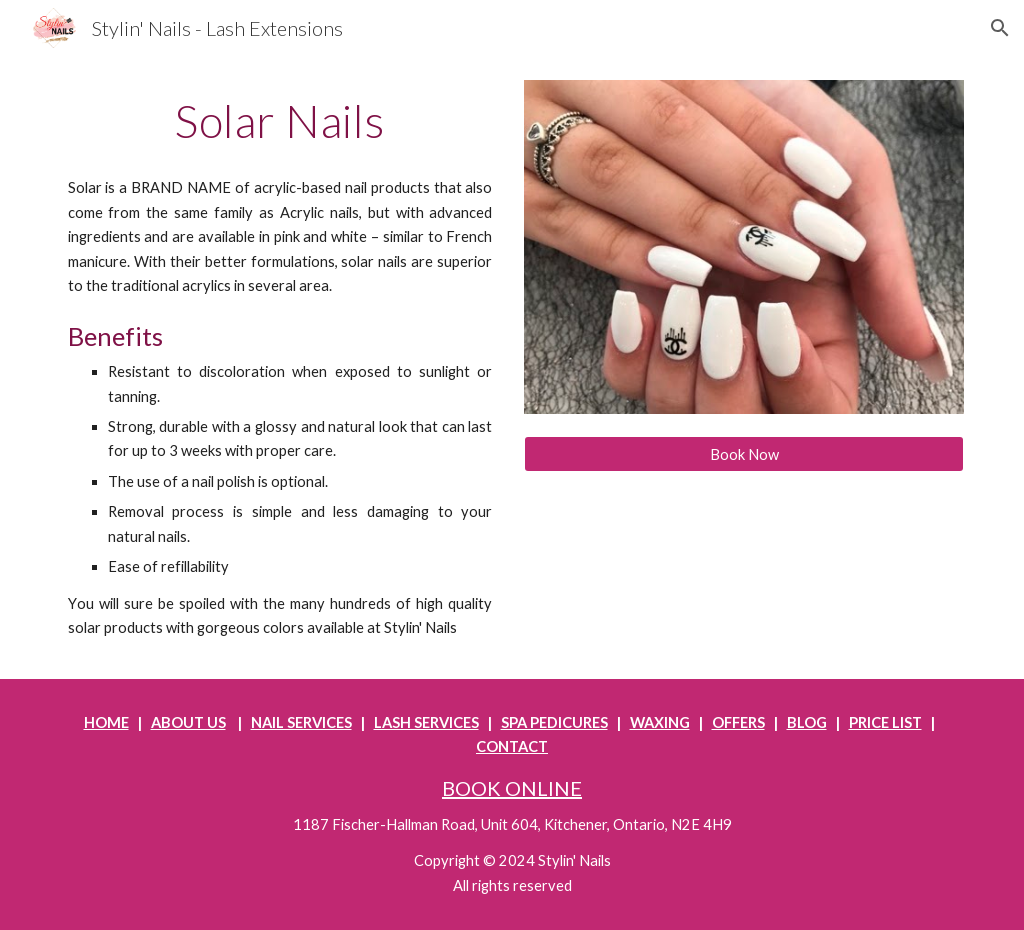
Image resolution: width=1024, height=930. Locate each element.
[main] (280, 121)
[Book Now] (744, 454)
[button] (1000, 28)
